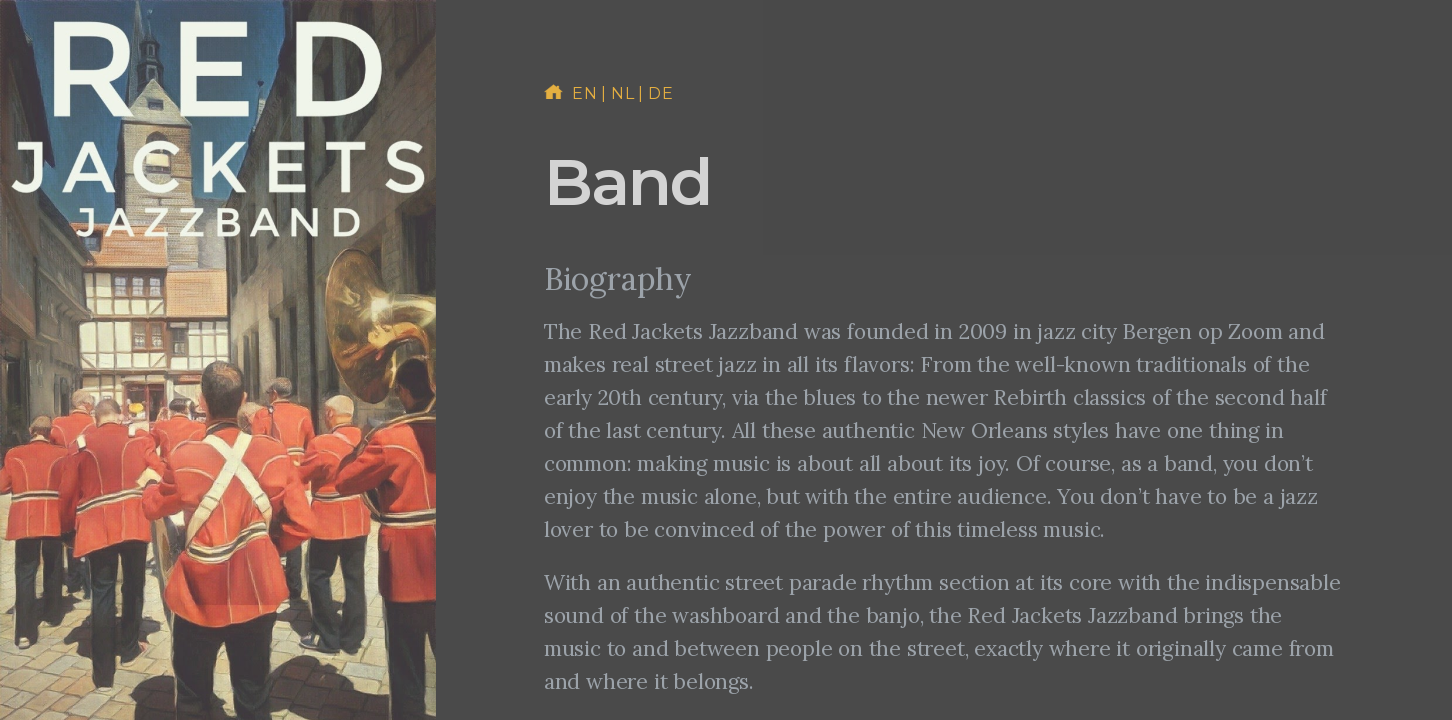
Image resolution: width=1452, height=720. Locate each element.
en (584, 93)
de (660, 93)
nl (622, 93)
